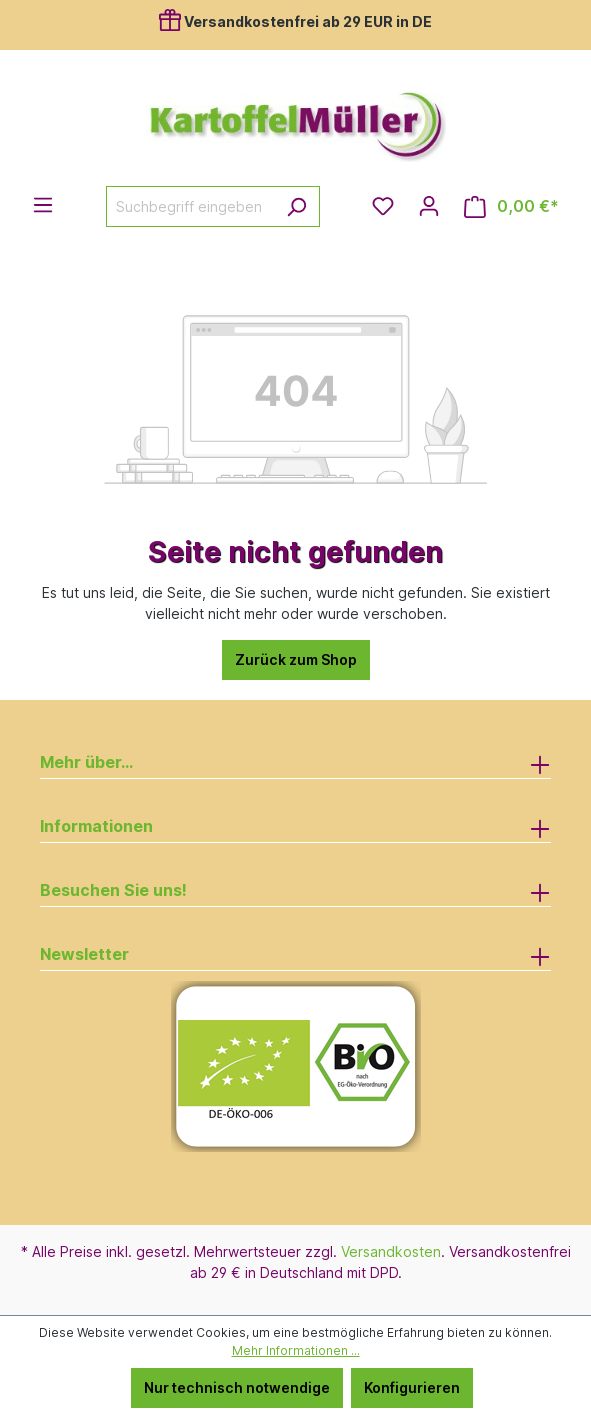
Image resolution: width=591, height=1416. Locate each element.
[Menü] (43, 205)
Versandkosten (391, 1251)
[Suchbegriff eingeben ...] (190, 206)
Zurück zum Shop (296, 659)
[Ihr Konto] (429, 206)
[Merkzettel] (383, 206)
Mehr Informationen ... (296, 1350)
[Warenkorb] (511, 206)
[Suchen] (296, 206)
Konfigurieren (412, 1387)
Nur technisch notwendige (237, 1387)
